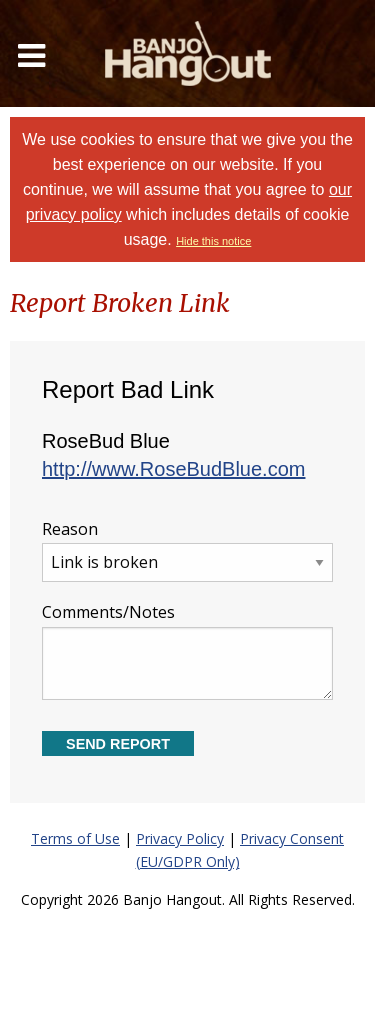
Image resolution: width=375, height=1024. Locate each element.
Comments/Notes (187, 650)
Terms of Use (75, 838)
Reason (187, 550)
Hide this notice (213, 241)
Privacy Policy (180, 838)
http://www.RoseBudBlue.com (173, 469)
